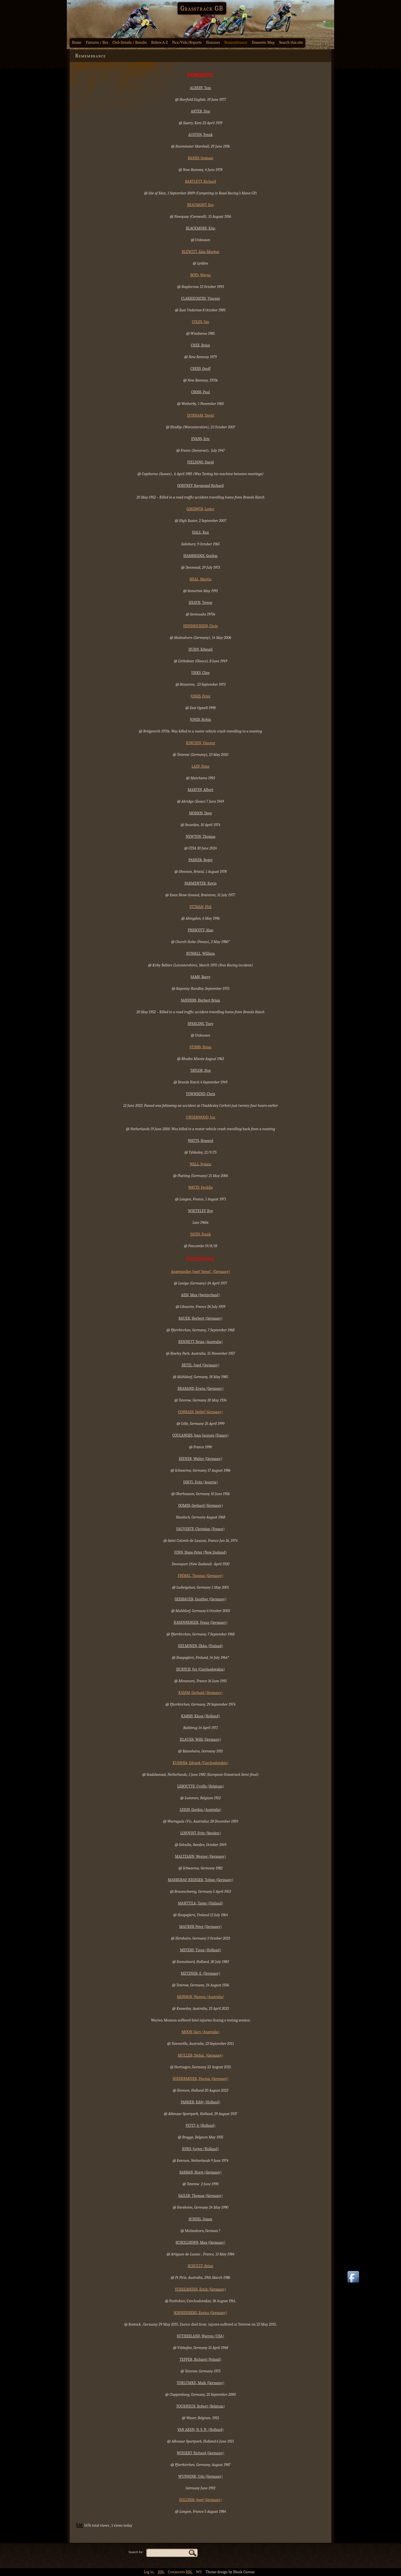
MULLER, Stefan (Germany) (200, 2055)
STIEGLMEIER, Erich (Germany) (200, 2289)
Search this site (291, 42)
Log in (148, 2572)
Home (76, 42)
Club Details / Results (130, 42)
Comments (180, 2572)
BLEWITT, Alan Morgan (200, 251)
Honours (213, 42)
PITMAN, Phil (201, 906)
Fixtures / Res (97, 42)
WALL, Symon (200, 1164)
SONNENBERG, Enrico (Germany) (200, 2312)
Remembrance (235, 42)
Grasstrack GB (201, 8)
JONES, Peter (200, 696)
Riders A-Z (159, 42)
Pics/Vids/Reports (187, 42)
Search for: (135, 2552)
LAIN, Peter (201, 766)
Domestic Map (263, 42)
